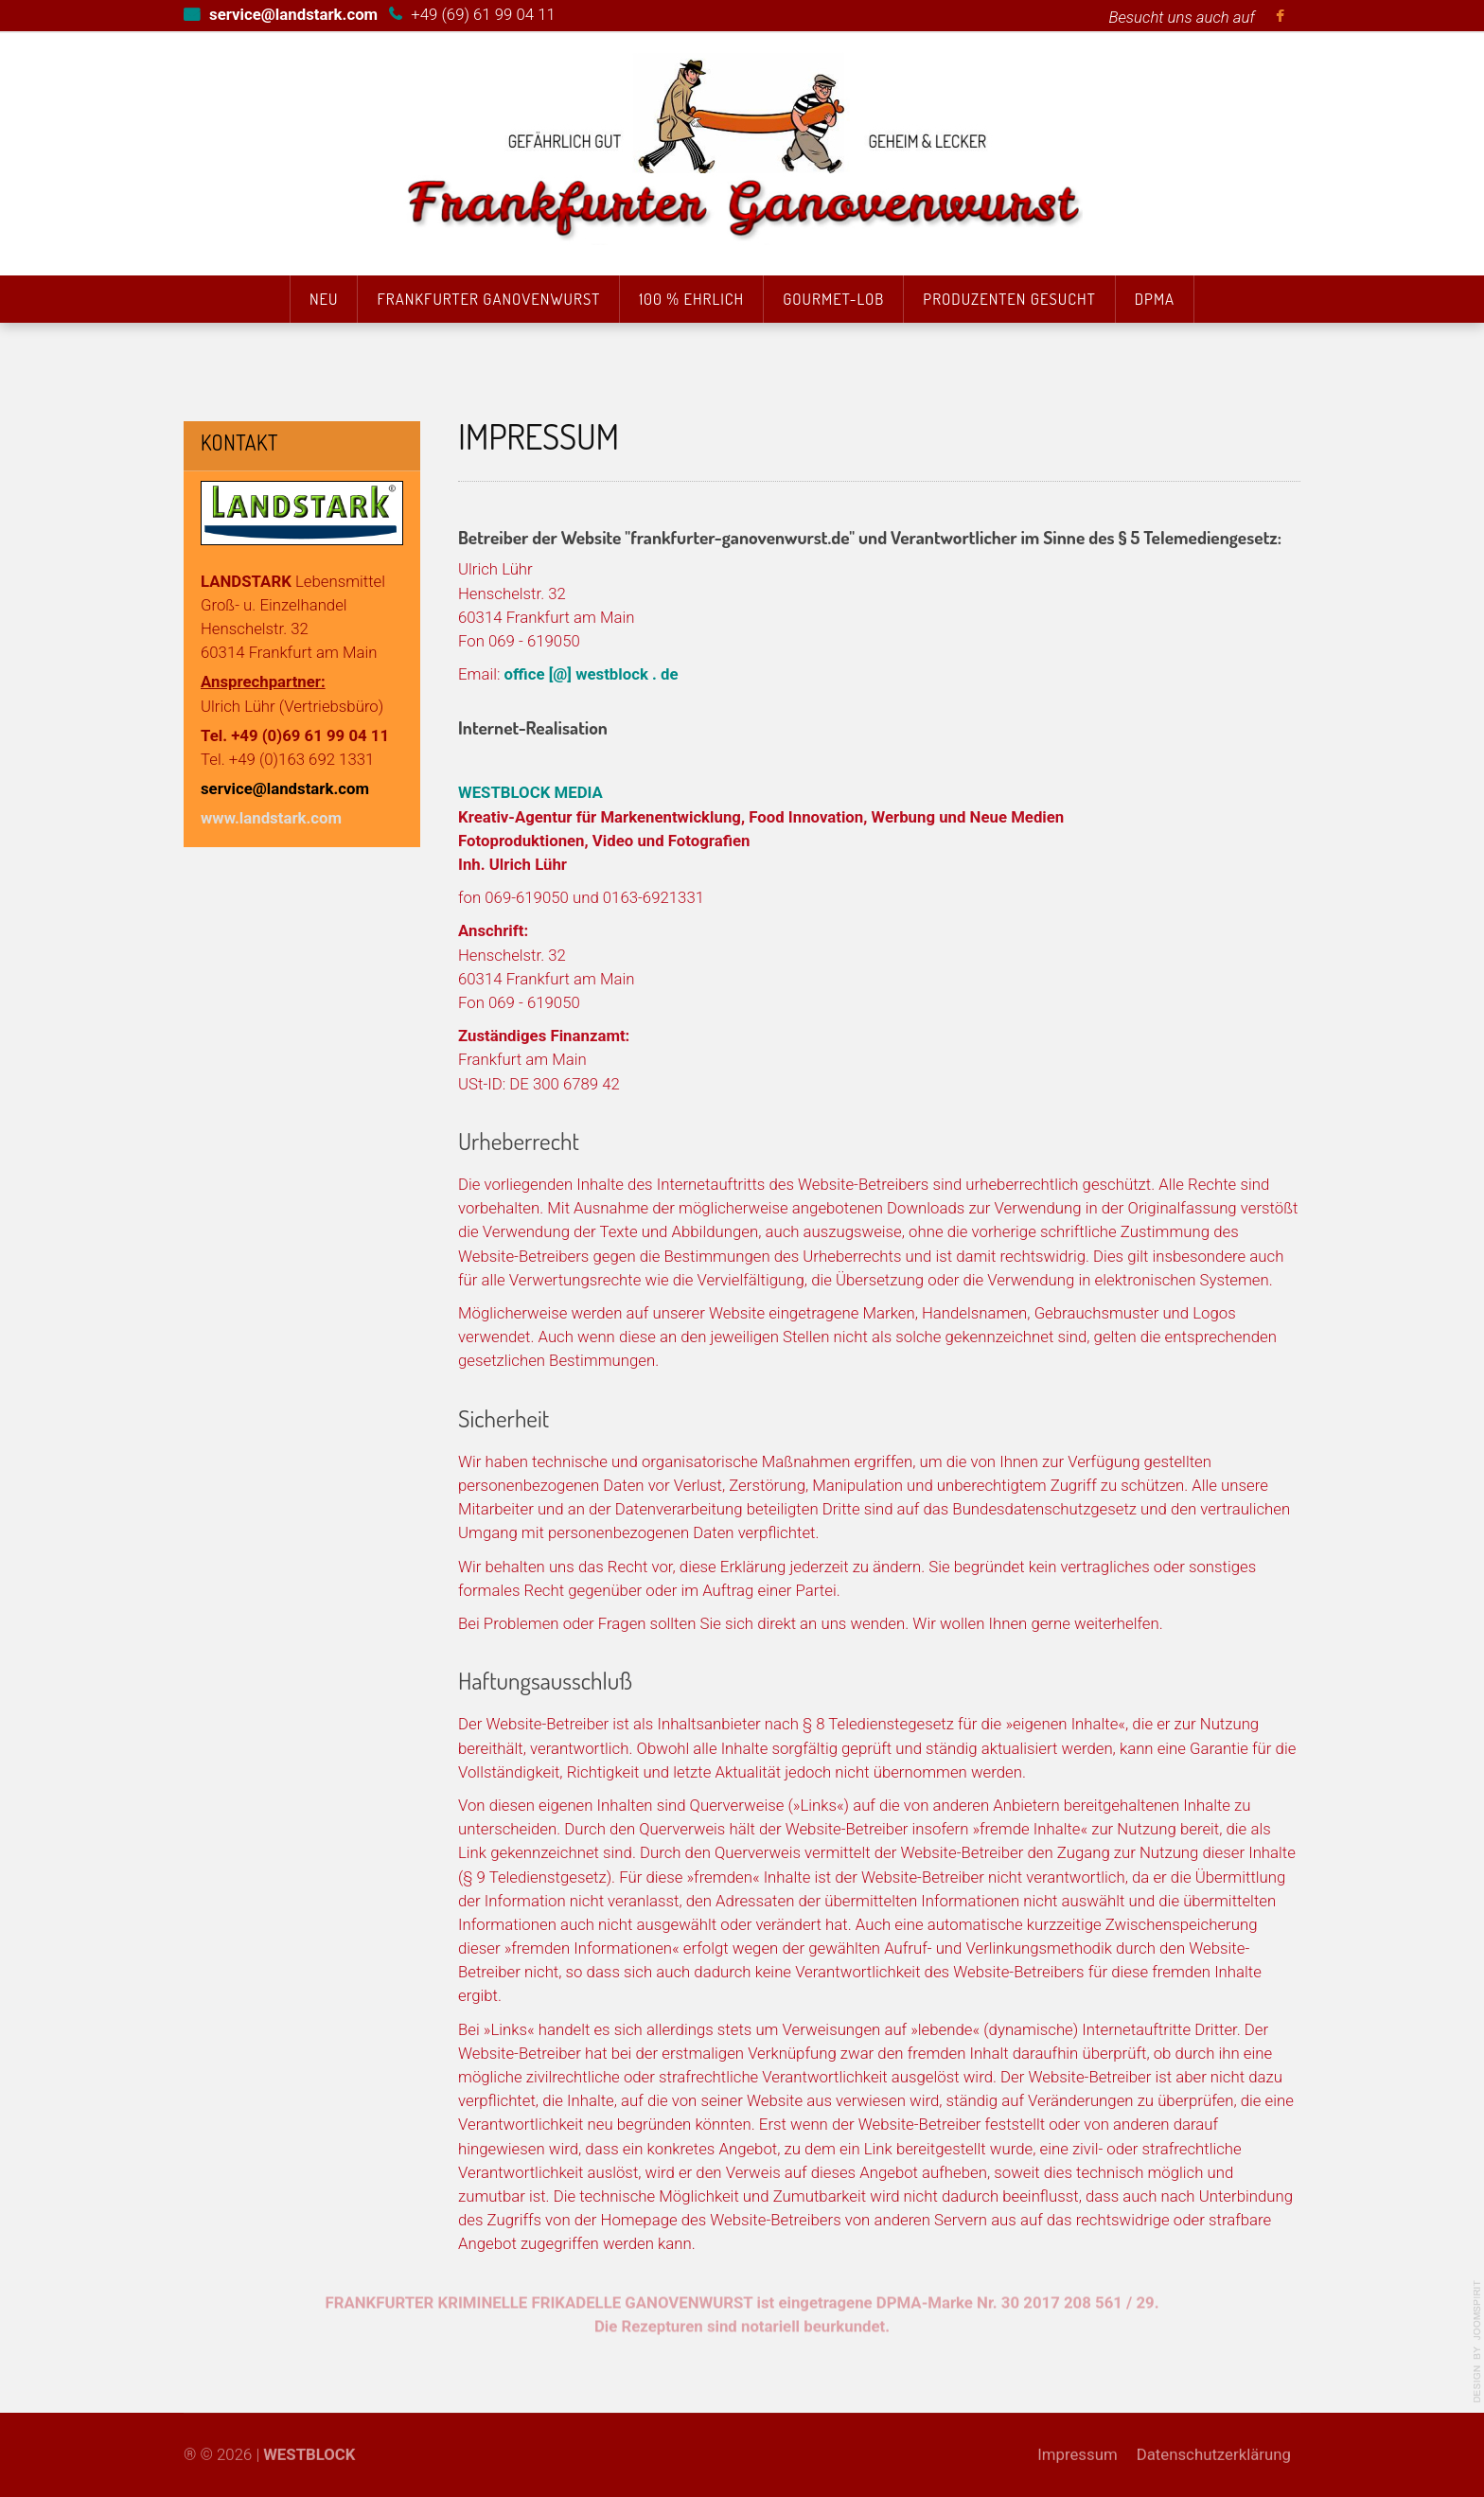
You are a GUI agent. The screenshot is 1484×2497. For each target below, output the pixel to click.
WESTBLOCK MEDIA (530, 792)
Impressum (1077, 2444)
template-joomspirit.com (1477, 2341)
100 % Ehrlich (691, 299)
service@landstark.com (285, 788)
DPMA (1155, 299)
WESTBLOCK (309, 2444)
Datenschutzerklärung (1214, 2444)
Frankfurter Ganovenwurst (488, 299)
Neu (324, 299)
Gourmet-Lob (833, 299)
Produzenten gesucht (1009, 299)
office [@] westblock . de (591, 673)
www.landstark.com (271, 817)
